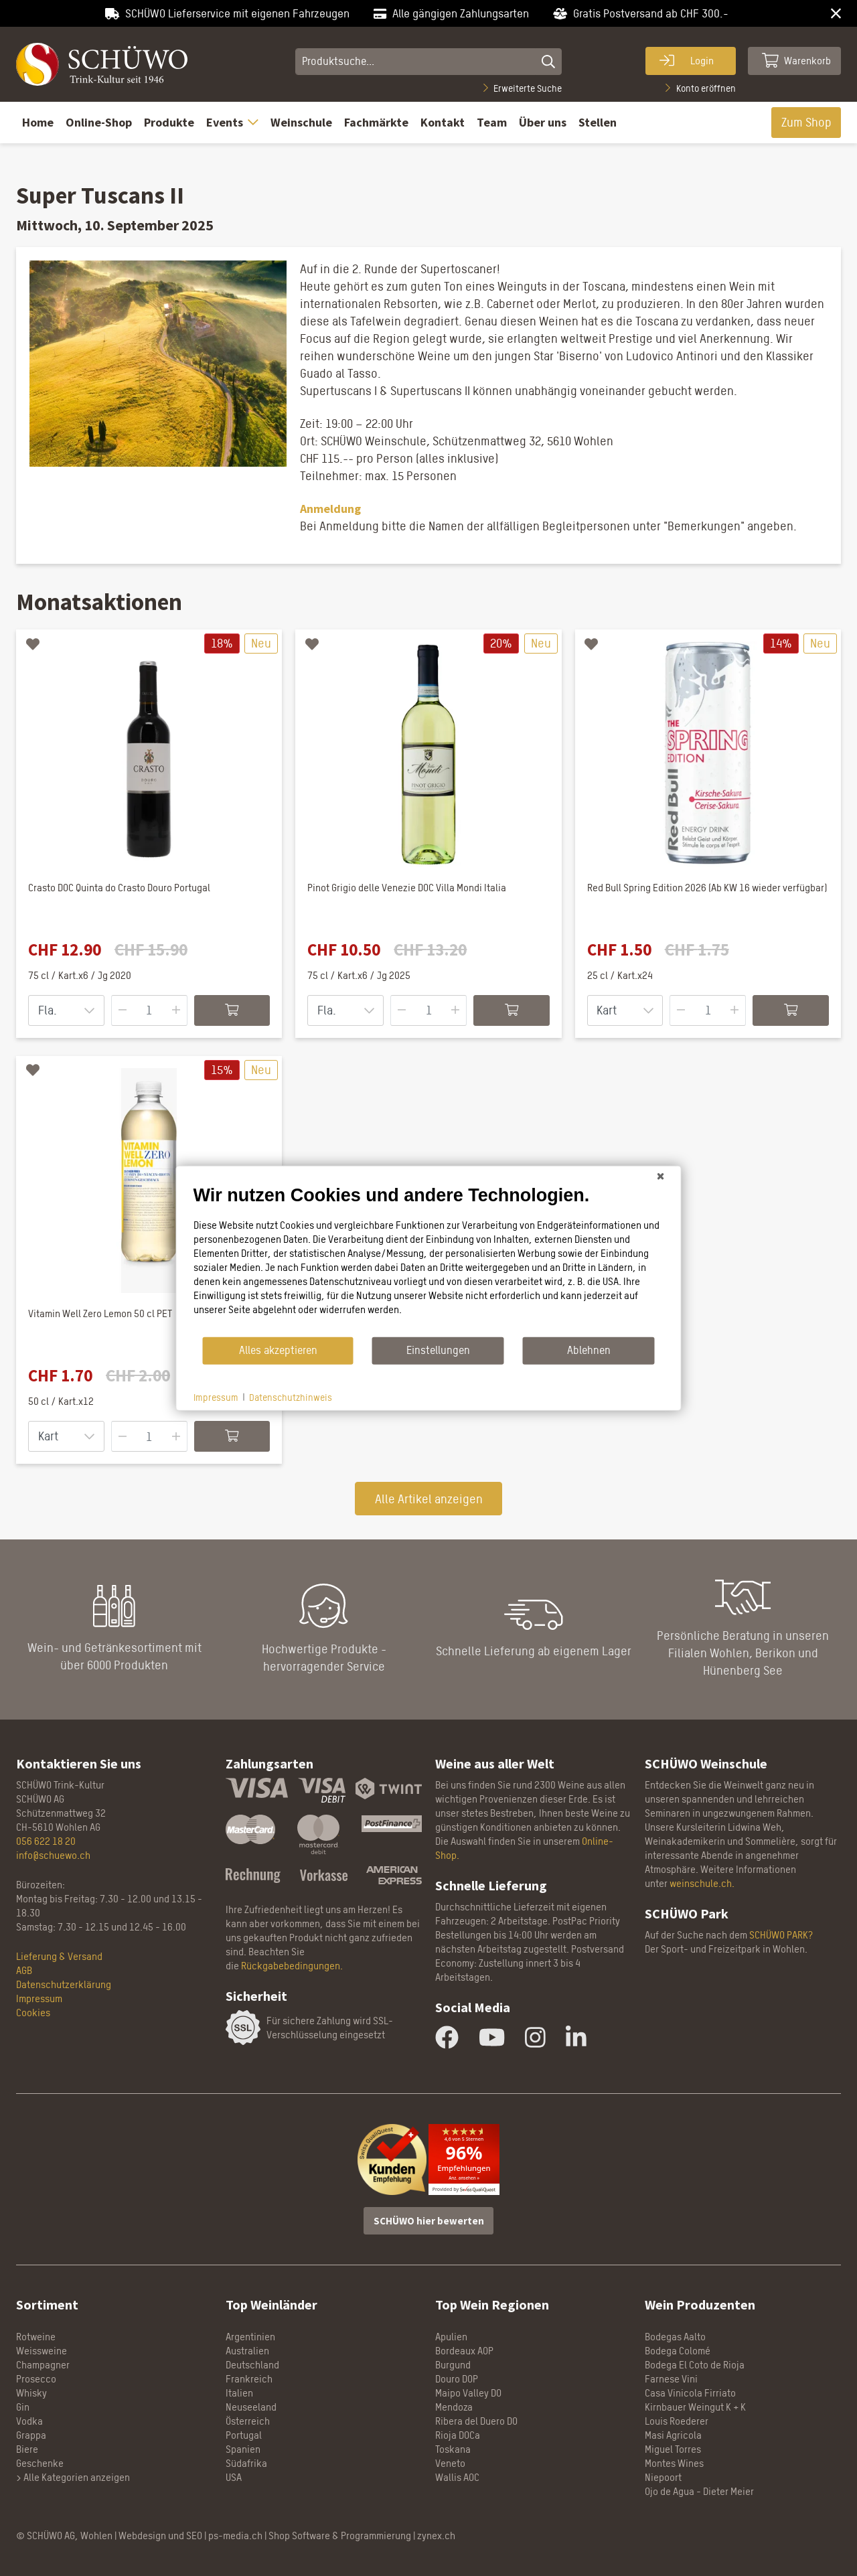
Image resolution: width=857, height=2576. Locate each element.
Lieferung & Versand (59, 1956)
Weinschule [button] (301, 122)
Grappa (31, 2435)
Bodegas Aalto (675, 2336)
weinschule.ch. (702, 1883)
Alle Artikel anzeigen (429, 1499)
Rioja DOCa (457, 2435)
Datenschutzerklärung (63, 1984)
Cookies (33, 2012)
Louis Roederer (676, 2421)
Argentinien (250, 2336)
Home (38, 122)
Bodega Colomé (677, 2350)
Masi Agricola (673, 2435)
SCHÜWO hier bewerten (429, 2220)
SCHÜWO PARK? (781, 1934)
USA (234, 2477)
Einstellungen (438, 1350)
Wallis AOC (457, 2477)
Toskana (453, 2449)
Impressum (39, 1998)
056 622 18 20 (46, 1841)
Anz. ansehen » (464, 2178)
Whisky (31, 2392)
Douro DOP (456, 2378)
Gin (22, 2407)
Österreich (248, 2421)
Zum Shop (806, 122)
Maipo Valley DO (468, 2392)
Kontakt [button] (442, 122)
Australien (247, 2350)
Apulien (451, 2336)
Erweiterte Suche (522, 88)
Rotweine (36, 2336)
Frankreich (249, 2378)
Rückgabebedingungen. (292, 1965)
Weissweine (41, 2350)
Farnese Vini (671, 2378)
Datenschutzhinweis (290, 1396)
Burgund (453, 2364)
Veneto (450, 2463)
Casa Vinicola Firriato (690, 2392)
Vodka (29, 2421)
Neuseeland (251, 2407)
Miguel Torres (673, 2449)
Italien (239, 2392)
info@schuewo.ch (53, 1855)
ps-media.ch (235, 2535)
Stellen (597, 122)
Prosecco (36, 2378)
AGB (24, 1970)
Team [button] (492, 122)
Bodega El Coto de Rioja (695, 2364)
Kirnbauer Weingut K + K (695, 2407)
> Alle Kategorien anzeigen (73, 2477)
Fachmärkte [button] (376, 122)
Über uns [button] (542, 122)
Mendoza (454, 2407)
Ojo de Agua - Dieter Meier (699, 2491)
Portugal (244, 2435)
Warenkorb (797, 60)
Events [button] (232, 122)
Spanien (243, 2449)
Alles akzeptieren (278, 1350)
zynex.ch (436, 2535)
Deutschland (252, 2364)
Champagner (43, 2364)
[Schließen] (661, 1176)
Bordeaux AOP (464, 2350)
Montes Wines (674, 2463)
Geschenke (40, 2463)
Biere (27, 2449)
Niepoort (663, 2477)
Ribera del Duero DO (476, 2421)
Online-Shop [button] (99, 122)
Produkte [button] (169, 122)
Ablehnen (589, 1350)
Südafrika (246, 2463)
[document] (428, 1259)
